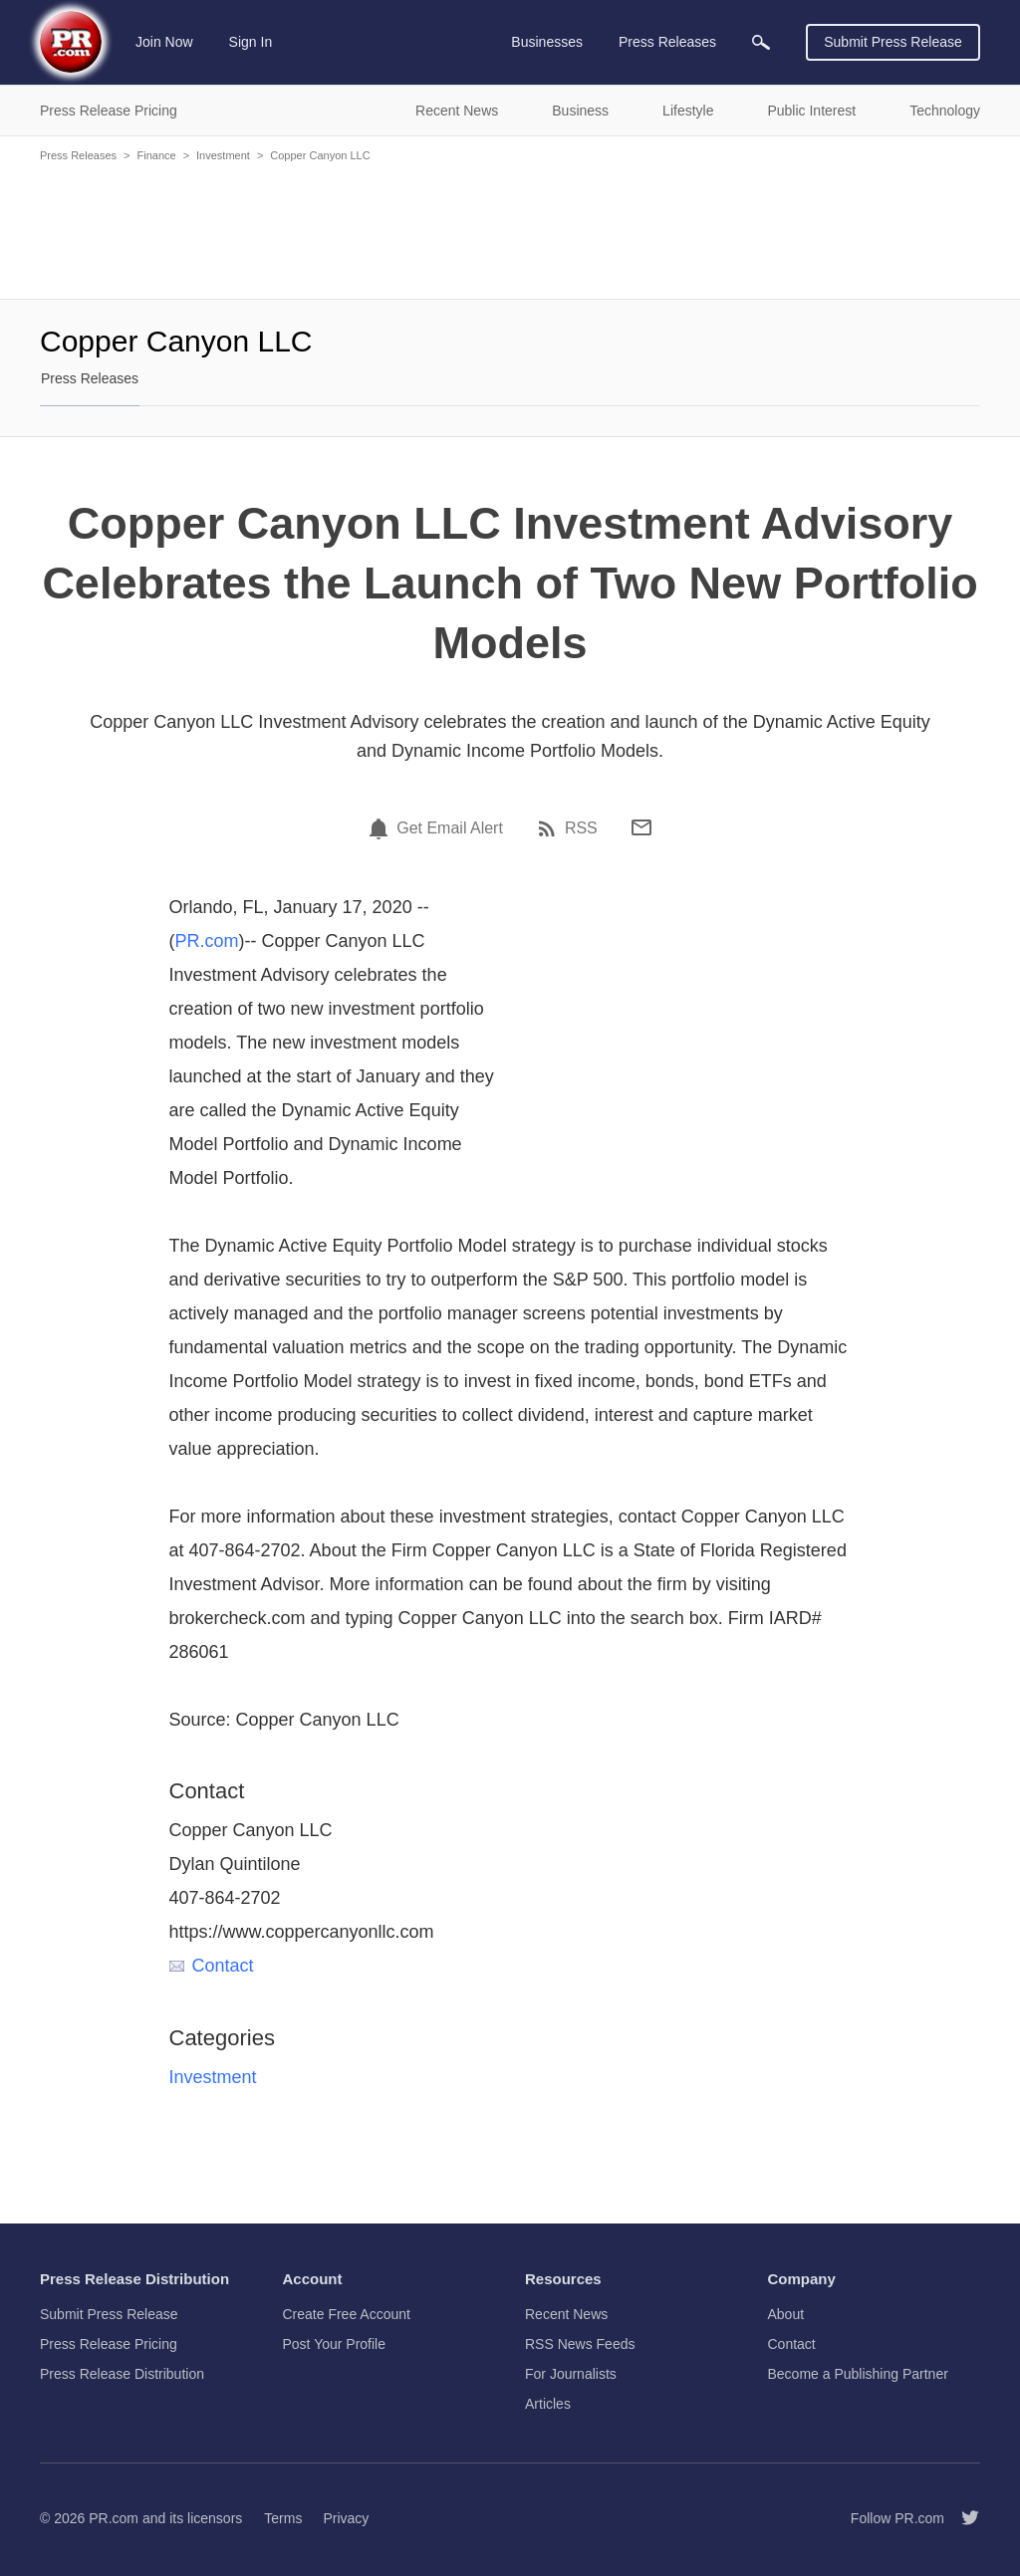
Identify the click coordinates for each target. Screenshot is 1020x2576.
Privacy (346, 2518)
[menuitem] (761, 42)
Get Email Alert (449, 828)
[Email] (641, 827)
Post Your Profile (334, 2344)
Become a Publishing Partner (858, 2374)
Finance (155, 155)
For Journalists (571, 2374)
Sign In (251, 42)
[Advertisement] (510, 229)
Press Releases (78, 155)
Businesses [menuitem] (547, 42)
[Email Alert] (381, 828)
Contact (211, 1966)
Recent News (566, 2314)
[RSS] (550, 828)
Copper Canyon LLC (320, 155)
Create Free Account (346, 2314)
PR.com (207, 941)
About (786, 2314)
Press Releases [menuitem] (667, 42)
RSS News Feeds (580, 2344)
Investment (223, 155)
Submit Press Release (893, 42)
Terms (283, 2518)
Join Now (164, 42)
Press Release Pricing (108, 2344)
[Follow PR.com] (962, 2518)
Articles (548, 2404)
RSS (581, 828)
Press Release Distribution (122, 2374)
